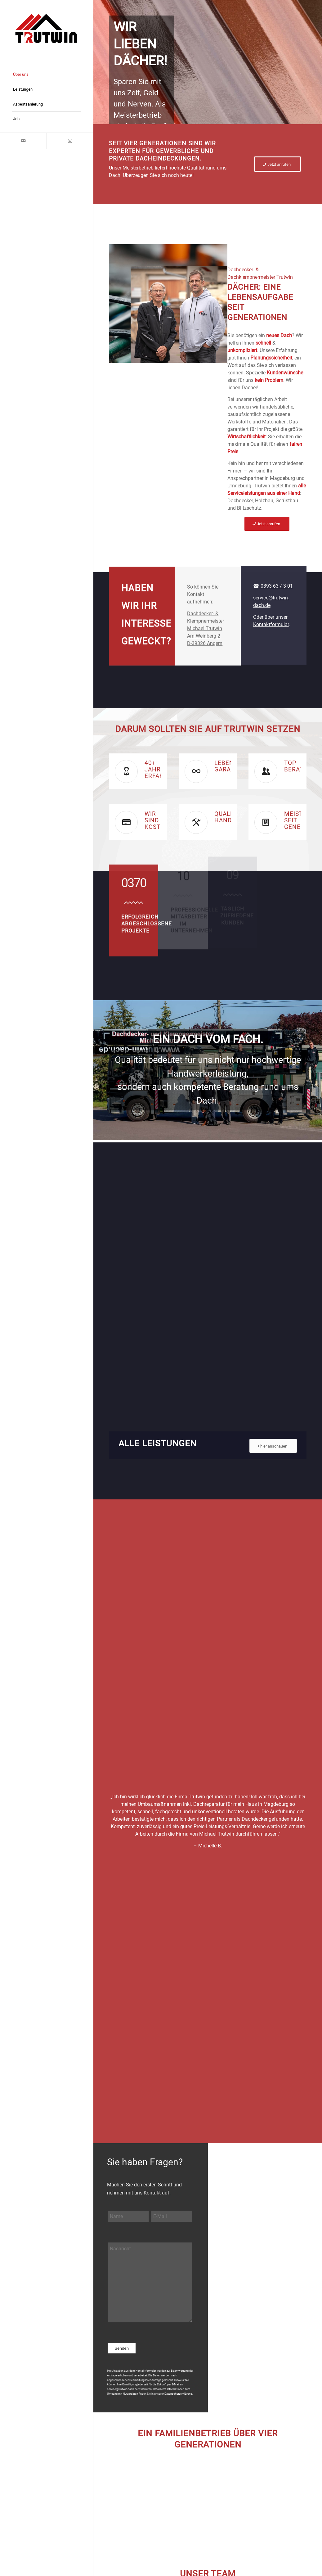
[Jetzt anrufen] (277, 164)
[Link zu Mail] (23, 141)
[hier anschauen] (273, 1446)
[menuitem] (46, 74)
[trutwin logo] (46, 30)
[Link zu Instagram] (70, 141)
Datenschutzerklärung (178, 2393)
